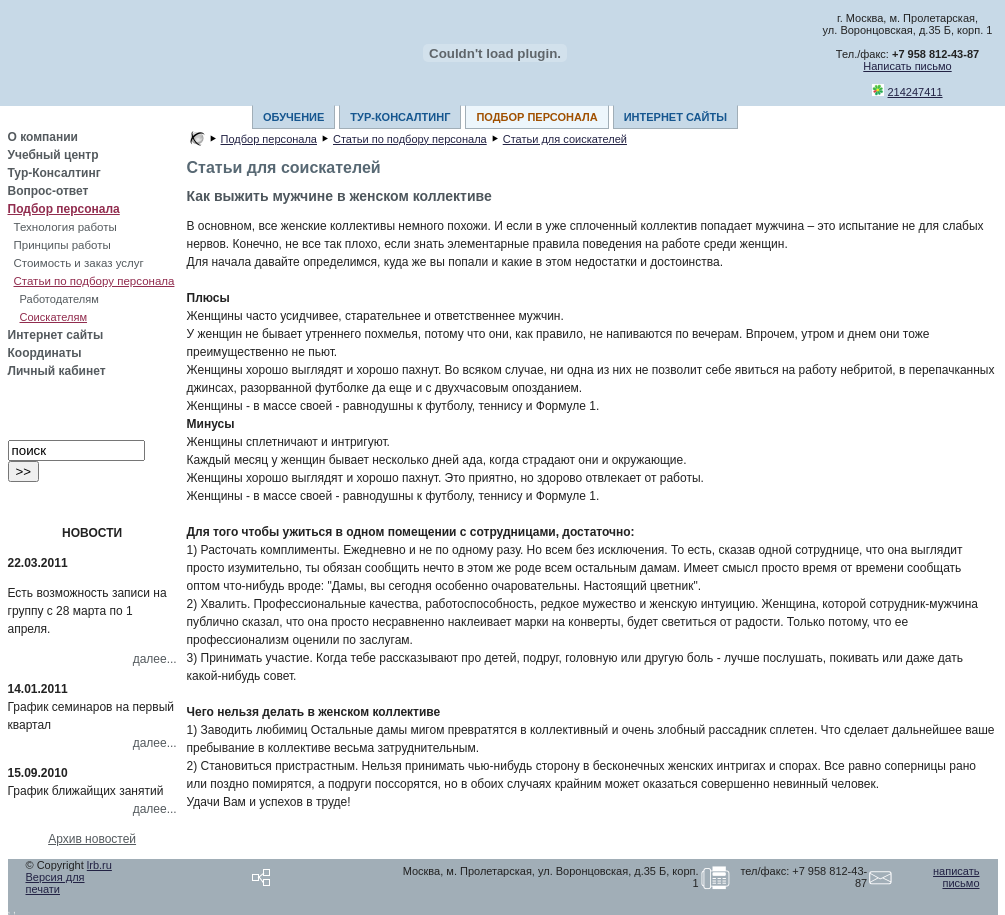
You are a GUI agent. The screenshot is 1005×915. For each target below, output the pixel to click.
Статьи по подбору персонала (94, 281)
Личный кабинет (57, 371)
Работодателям (59, 299)
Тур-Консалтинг (54, 173)
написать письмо (956, 877)
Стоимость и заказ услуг (79, 263)
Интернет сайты (56, 335)
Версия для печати (55, 883)
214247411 (915, 92)
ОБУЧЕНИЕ (293, 117)
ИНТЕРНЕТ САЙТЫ (675, 117)
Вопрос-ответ (48, 191)
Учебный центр (53, 155)
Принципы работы (62, 245)
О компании (43, 137)
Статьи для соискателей (565, 139)
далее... (155, 659)
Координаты (45, 353)
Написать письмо (907, 66)
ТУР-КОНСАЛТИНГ (400, 117)
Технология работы (65, 227)
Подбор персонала (64, 209)
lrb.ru (99, 865)
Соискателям (54, 317)
